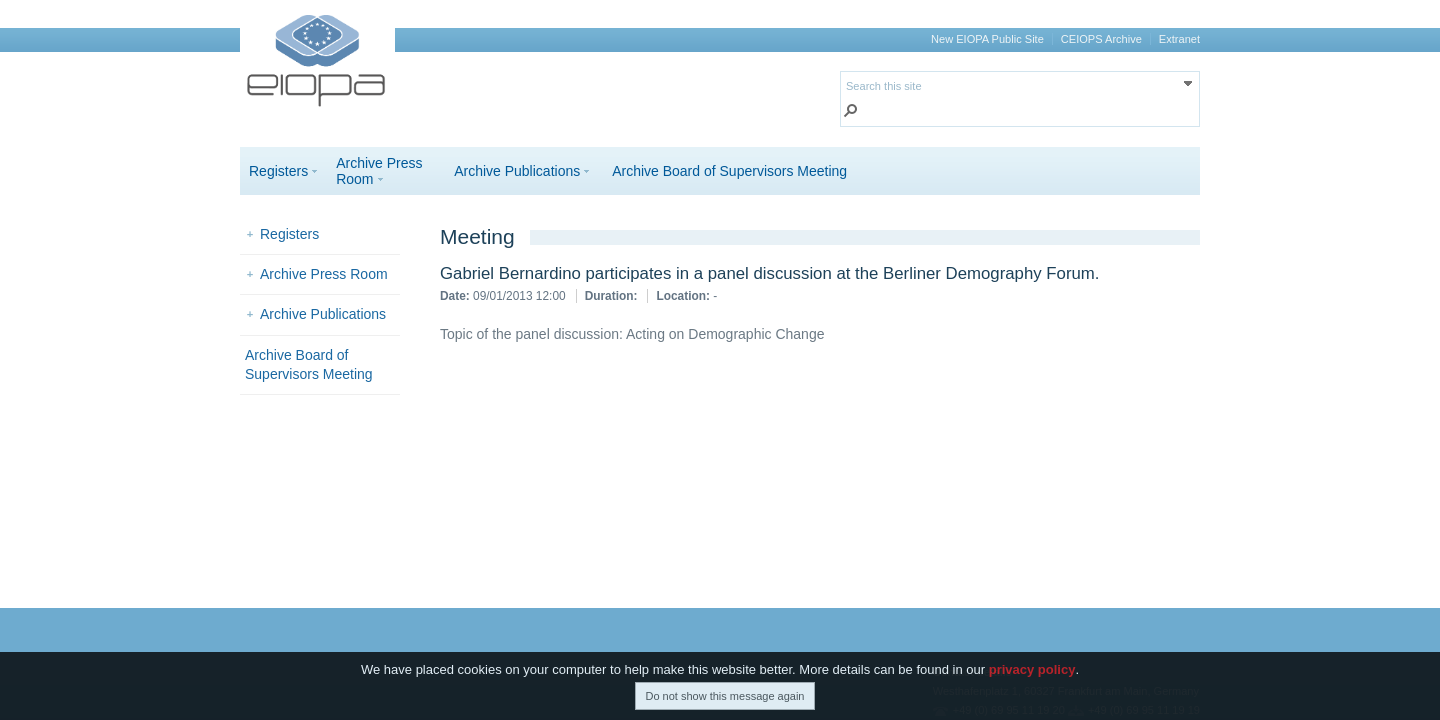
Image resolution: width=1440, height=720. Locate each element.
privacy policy (1032, 670)
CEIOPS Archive (1101, 39)
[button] (851, 112)
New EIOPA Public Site (987, 39)
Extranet (1179, 39)
